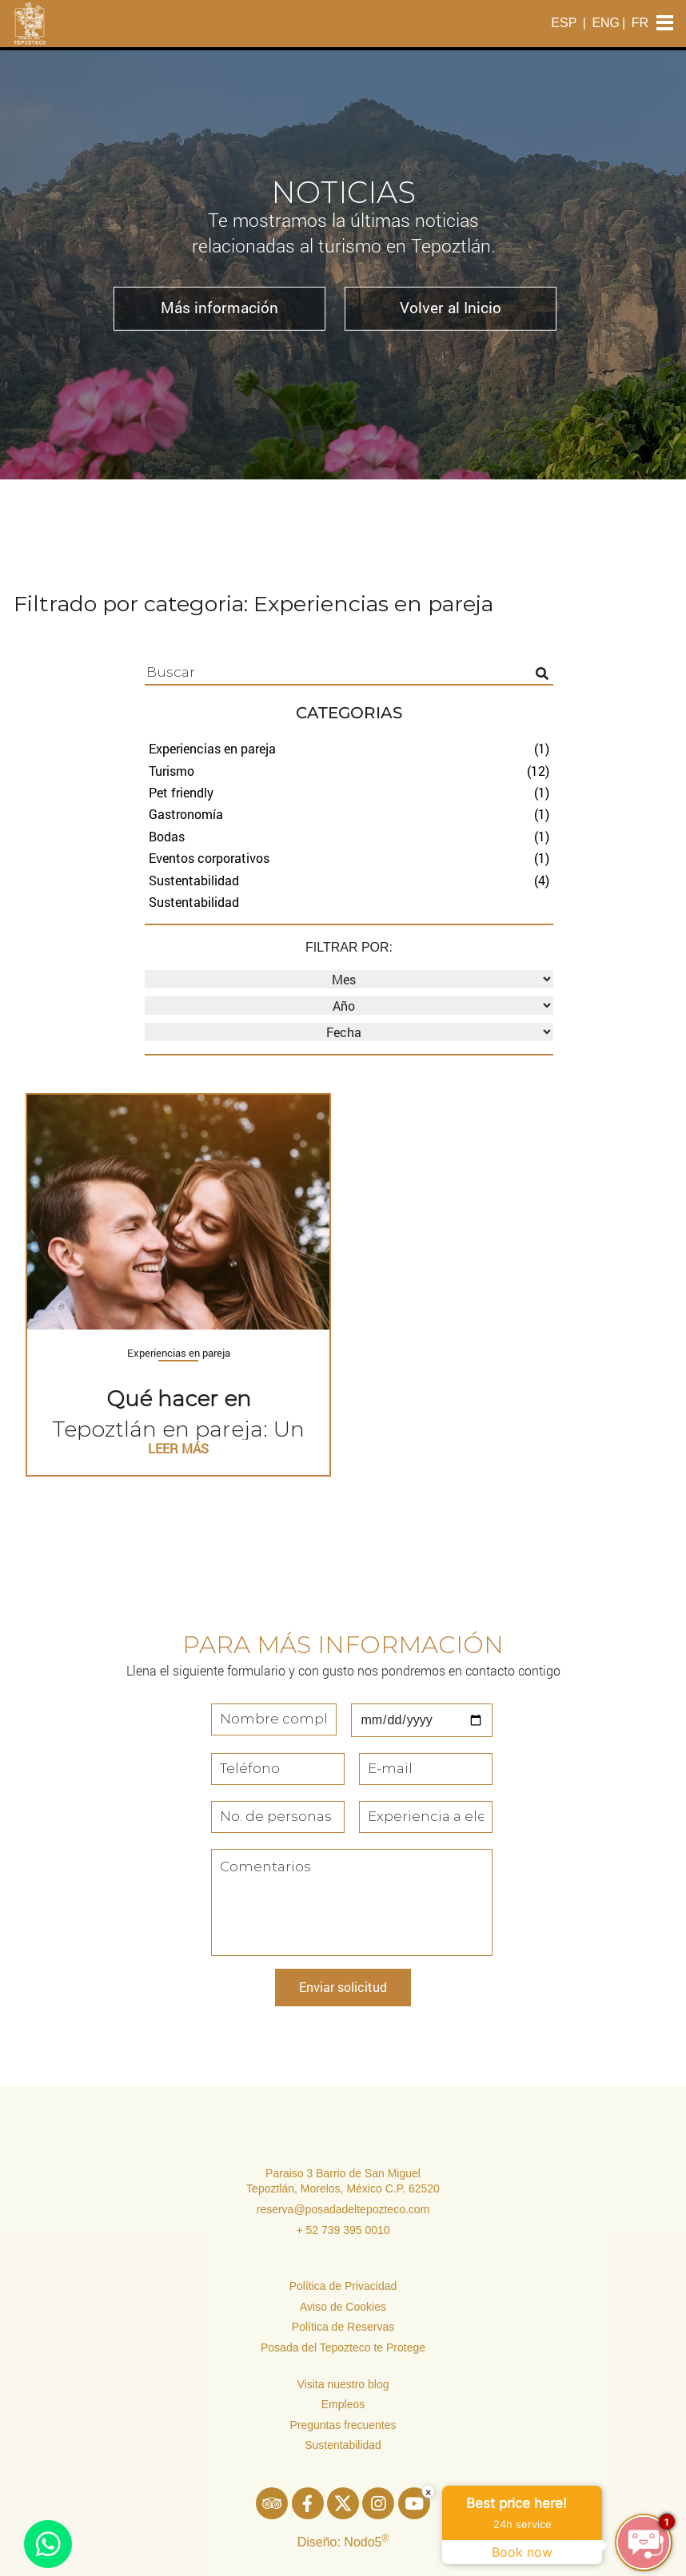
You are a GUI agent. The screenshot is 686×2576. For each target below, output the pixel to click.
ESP (563, 23)
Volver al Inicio (450, 307)
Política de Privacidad (343, 2286)
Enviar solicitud (343, 1986)
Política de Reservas (343, 2326)
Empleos (343, 2404)
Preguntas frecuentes (342, 2425)
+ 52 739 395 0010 (342, 2230)
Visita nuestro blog (343, 2384)
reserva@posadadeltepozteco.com (343, 2209)
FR (640, 23)
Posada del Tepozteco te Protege (343, 2347)
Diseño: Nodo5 (343, 2542)
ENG (606, 23)
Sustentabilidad (343, 2445)
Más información (219, 307)
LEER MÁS (178, 1448)
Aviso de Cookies (343, 2306)
